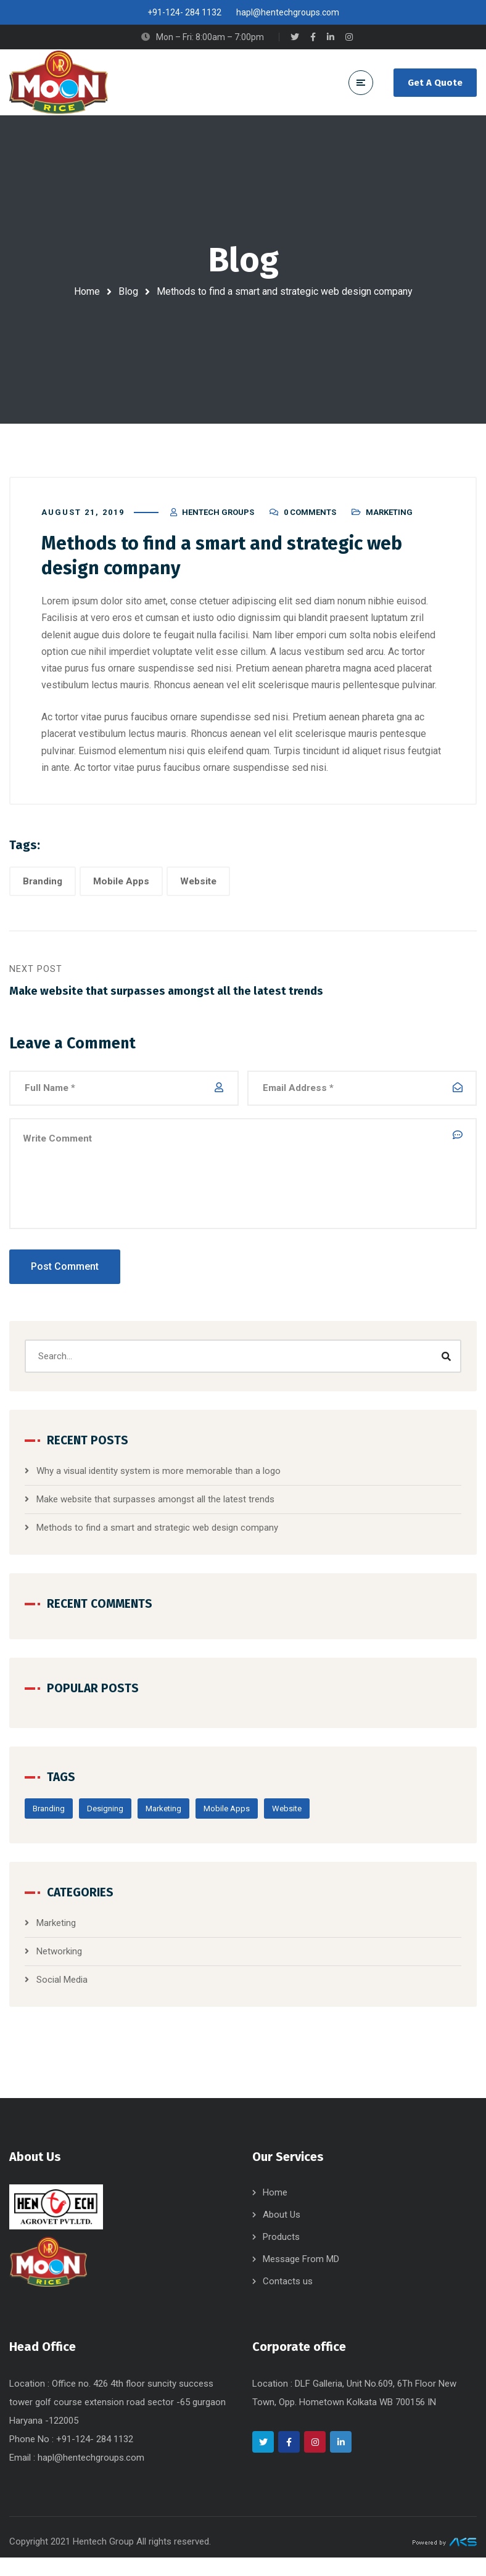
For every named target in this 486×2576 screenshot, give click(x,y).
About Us (281, 2233)
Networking (59, 1961)
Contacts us (288, 2299)
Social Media (62, 1990)
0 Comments (310, 520)
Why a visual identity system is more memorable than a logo (158, 1481)
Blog (128, 291)
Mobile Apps (121, 889)
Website (198, 889)
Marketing (389, 520)
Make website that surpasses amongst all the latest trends (155, 1509)
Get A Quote (435, 82)
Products (281, 2255)
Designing (105, 1819)
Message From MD (301, 2277)
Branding (42, 889)
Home (87, 291)
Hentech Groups (218, 520)
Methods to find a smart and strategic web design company (157, 1538)
